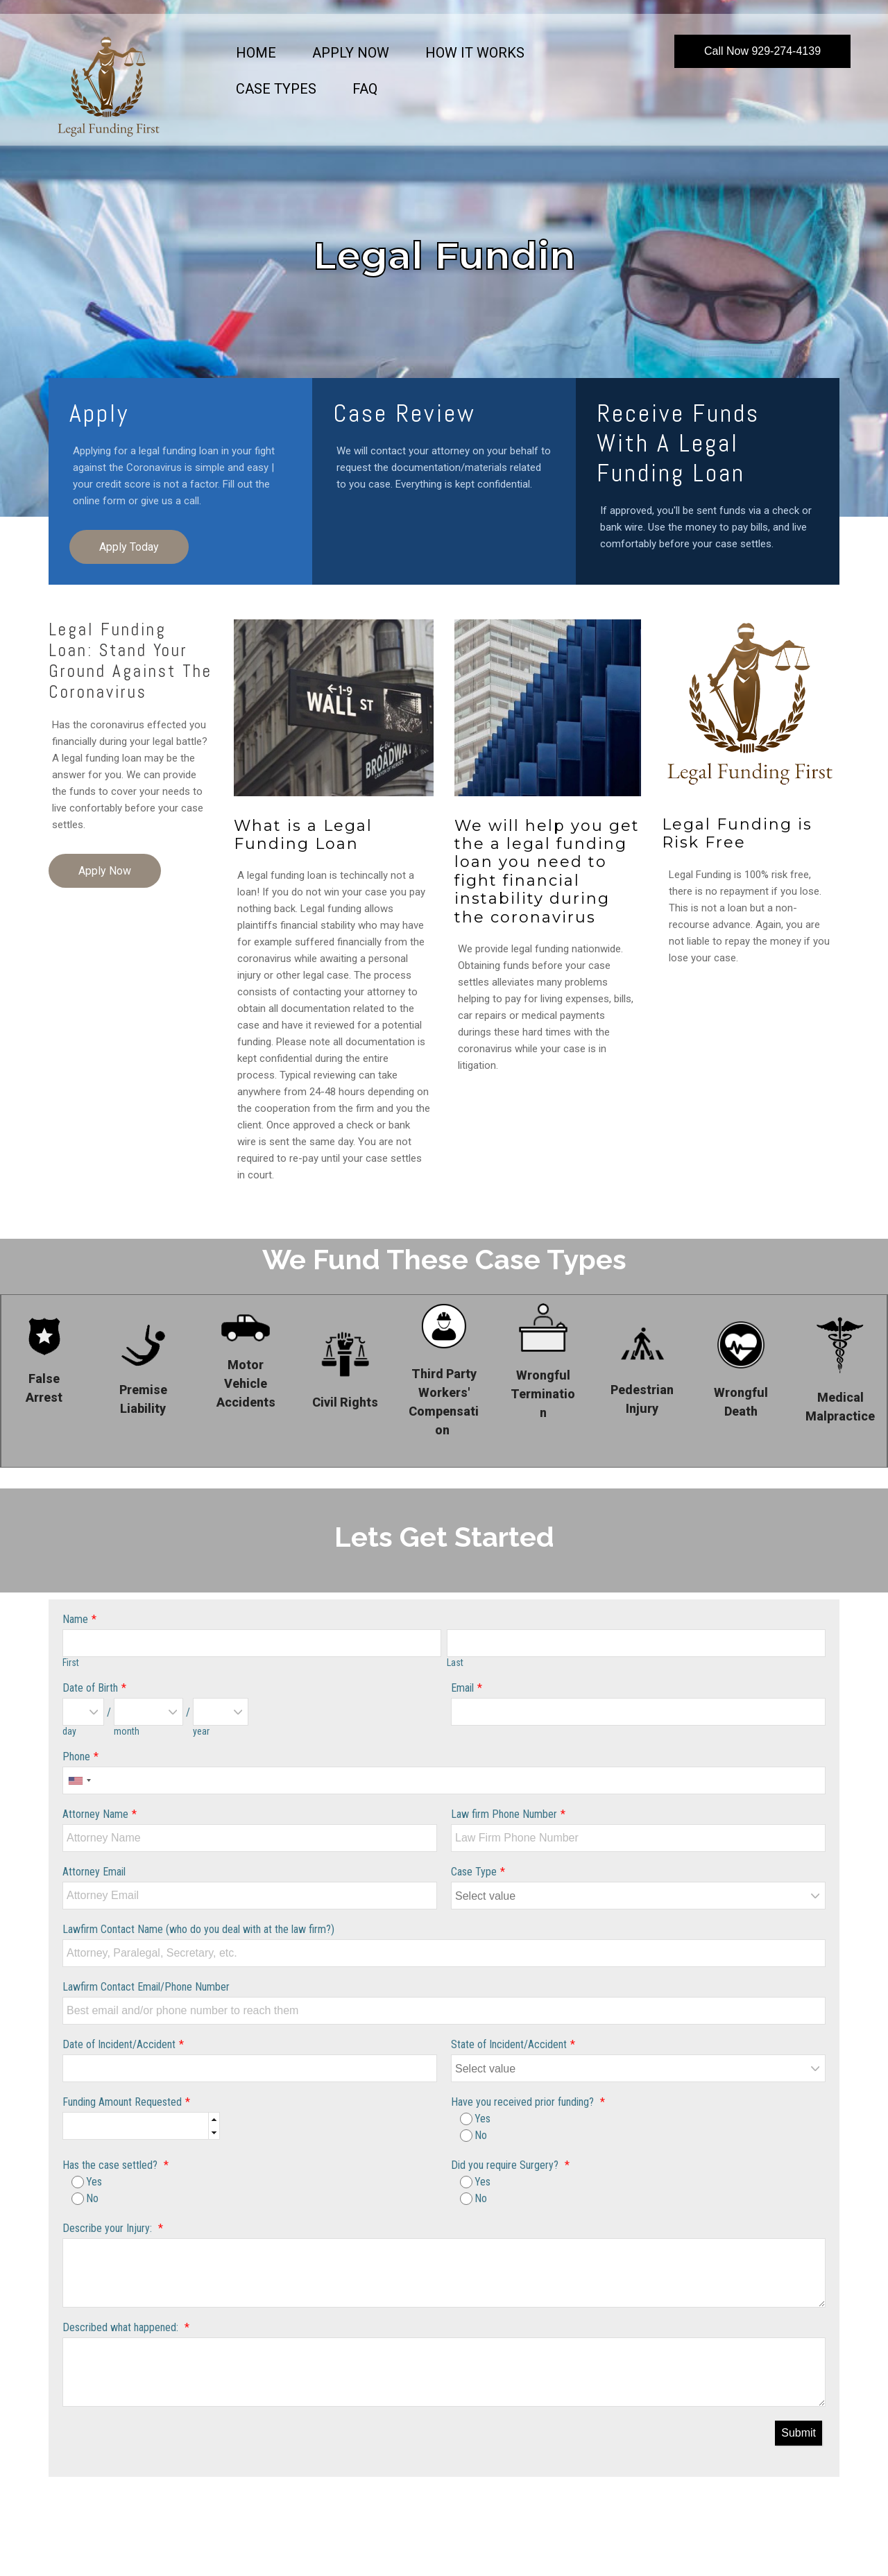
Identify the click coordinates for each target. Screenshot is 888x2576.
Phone (76, 1756)
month (126, 1731)
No (473, 2135)
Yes (475, 2118)
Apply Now (350, 52)
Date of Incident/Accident (119, 2044)
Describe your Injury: (108, 2228)
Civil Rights (345, 1402)
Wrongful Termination (543, 1394)
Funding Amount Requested (122, 2102)
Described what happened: (121, 2327)
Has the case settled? (111, 2165)
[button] (213, 2119)
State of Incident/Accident (509, 2044)
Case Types (276, 88)
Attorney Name (95, 1814)
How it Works (474, 52)
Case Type (474, 1871)
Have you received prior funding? (524, 2102)
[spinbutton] (141, 2126)
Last (455, 1662)
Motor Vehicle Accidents (245, 1383)
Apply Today (129, 546)
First (70, 1662)
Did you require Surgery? (506, 2165)
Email (462, 1687)
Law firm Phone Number (504, 1814)
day (69, 1731)
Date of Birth (90, 1687)
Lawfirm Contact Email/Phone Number (146, 1986)
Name (75, 1619)
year (201, 1731)
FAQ (364, 88)
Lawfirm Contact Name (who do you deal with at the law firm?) (198, 1929)
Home (256, 52)
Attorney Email (94, 1871)
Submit (798, 2433)
